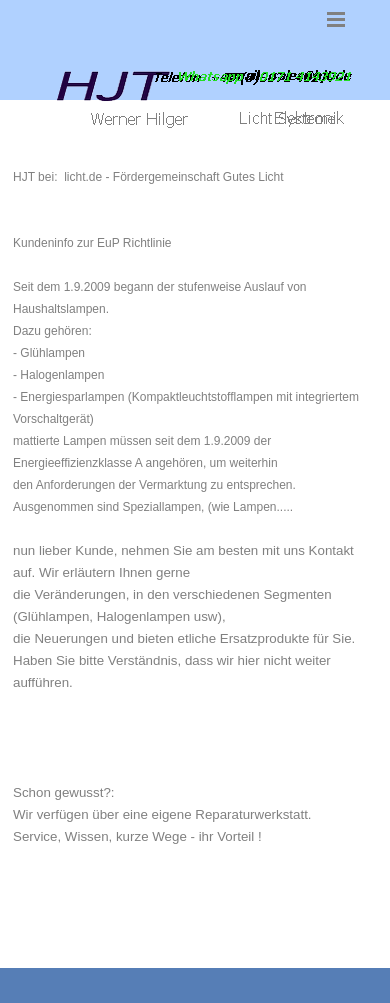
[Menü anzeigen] (336, 19)
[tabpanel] (195, 550)
